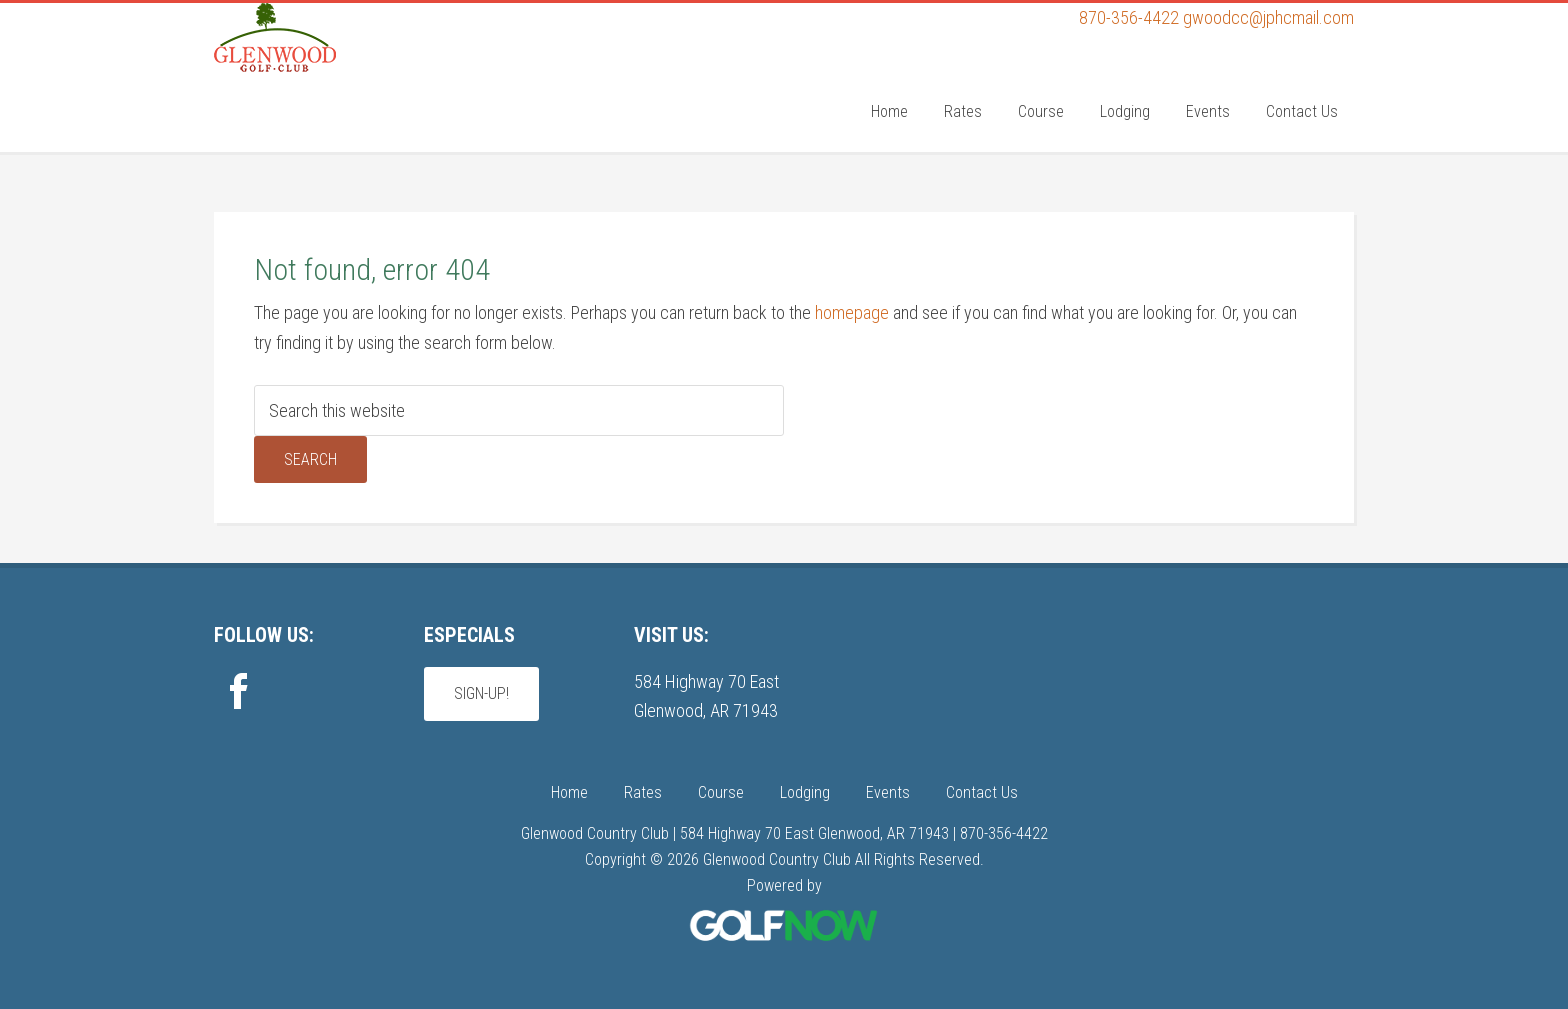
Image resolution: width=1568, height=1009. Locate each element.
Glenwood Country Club (364, 83)
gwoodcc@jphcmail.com (1268, 17)
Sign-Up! (481, 693)
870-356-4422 (1129, 17)
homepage (852, 312)
